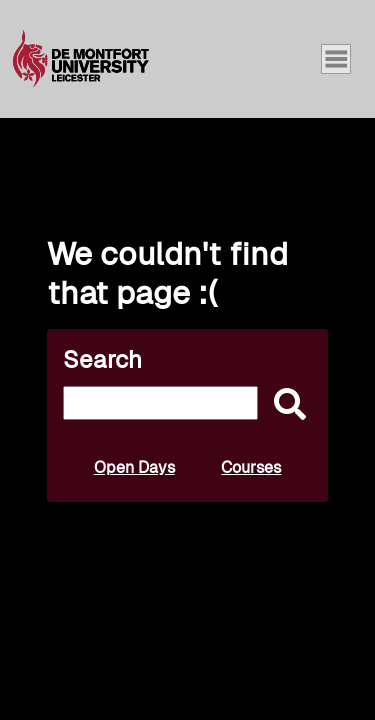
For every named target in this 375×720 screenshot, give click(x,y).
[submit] (285, 405)
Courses (251, 467)
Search (102, 359)
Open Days (134, 467)
